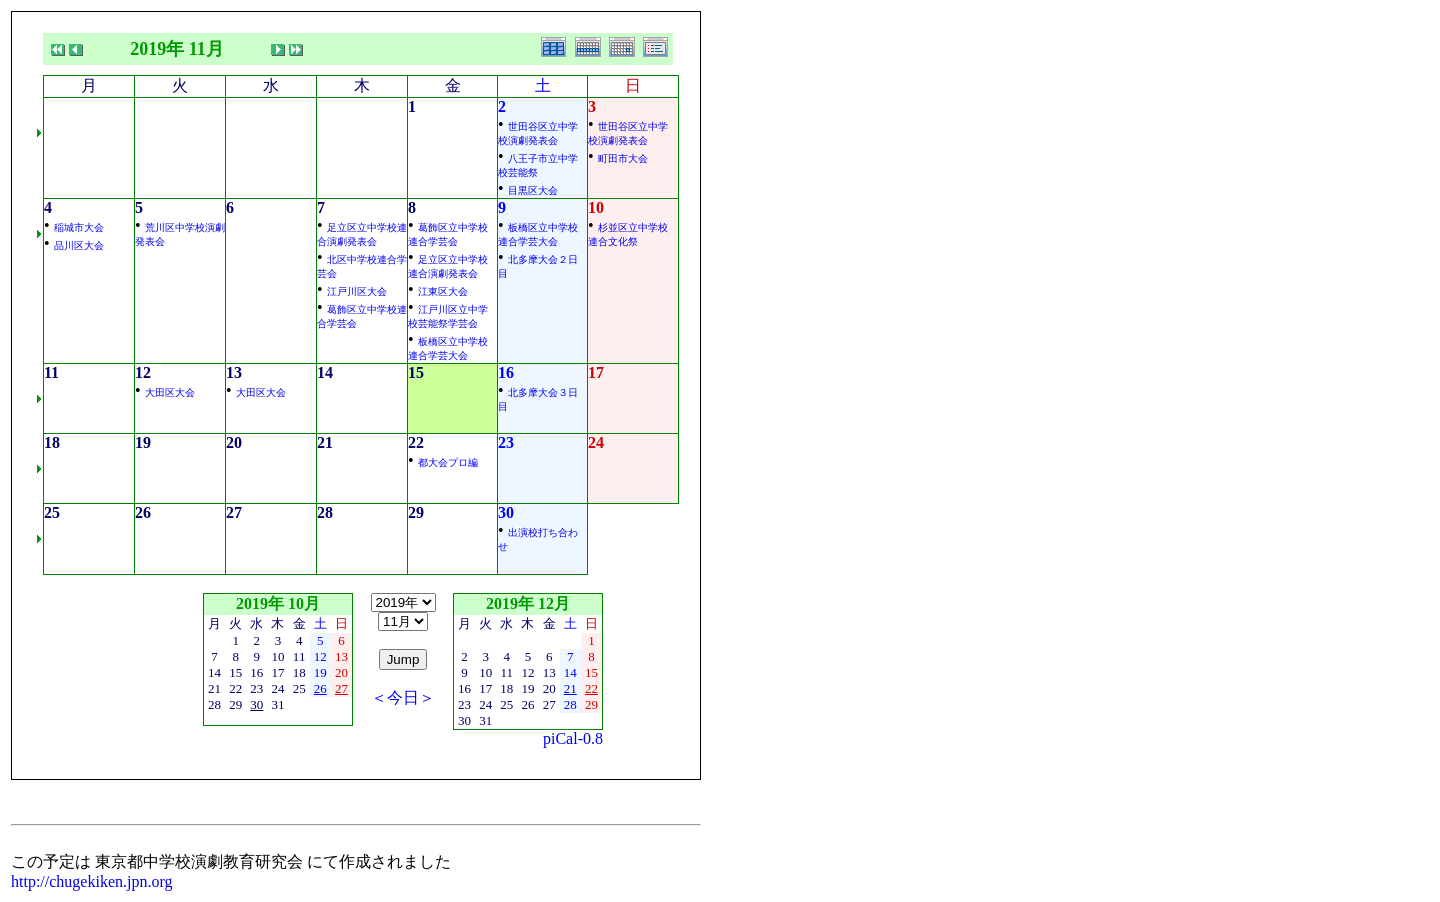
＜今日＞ (403, 697)
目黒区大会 (533, 190)
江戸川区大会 (357, 291)
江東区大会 (443, 291)
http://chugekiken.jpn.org (91, 881)
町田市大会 (623, 158)
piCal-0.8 (573, 738)
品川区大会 (79, 245)
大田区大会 (170, 392)
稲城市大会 (79, 227)
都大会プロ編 (448, 462)
